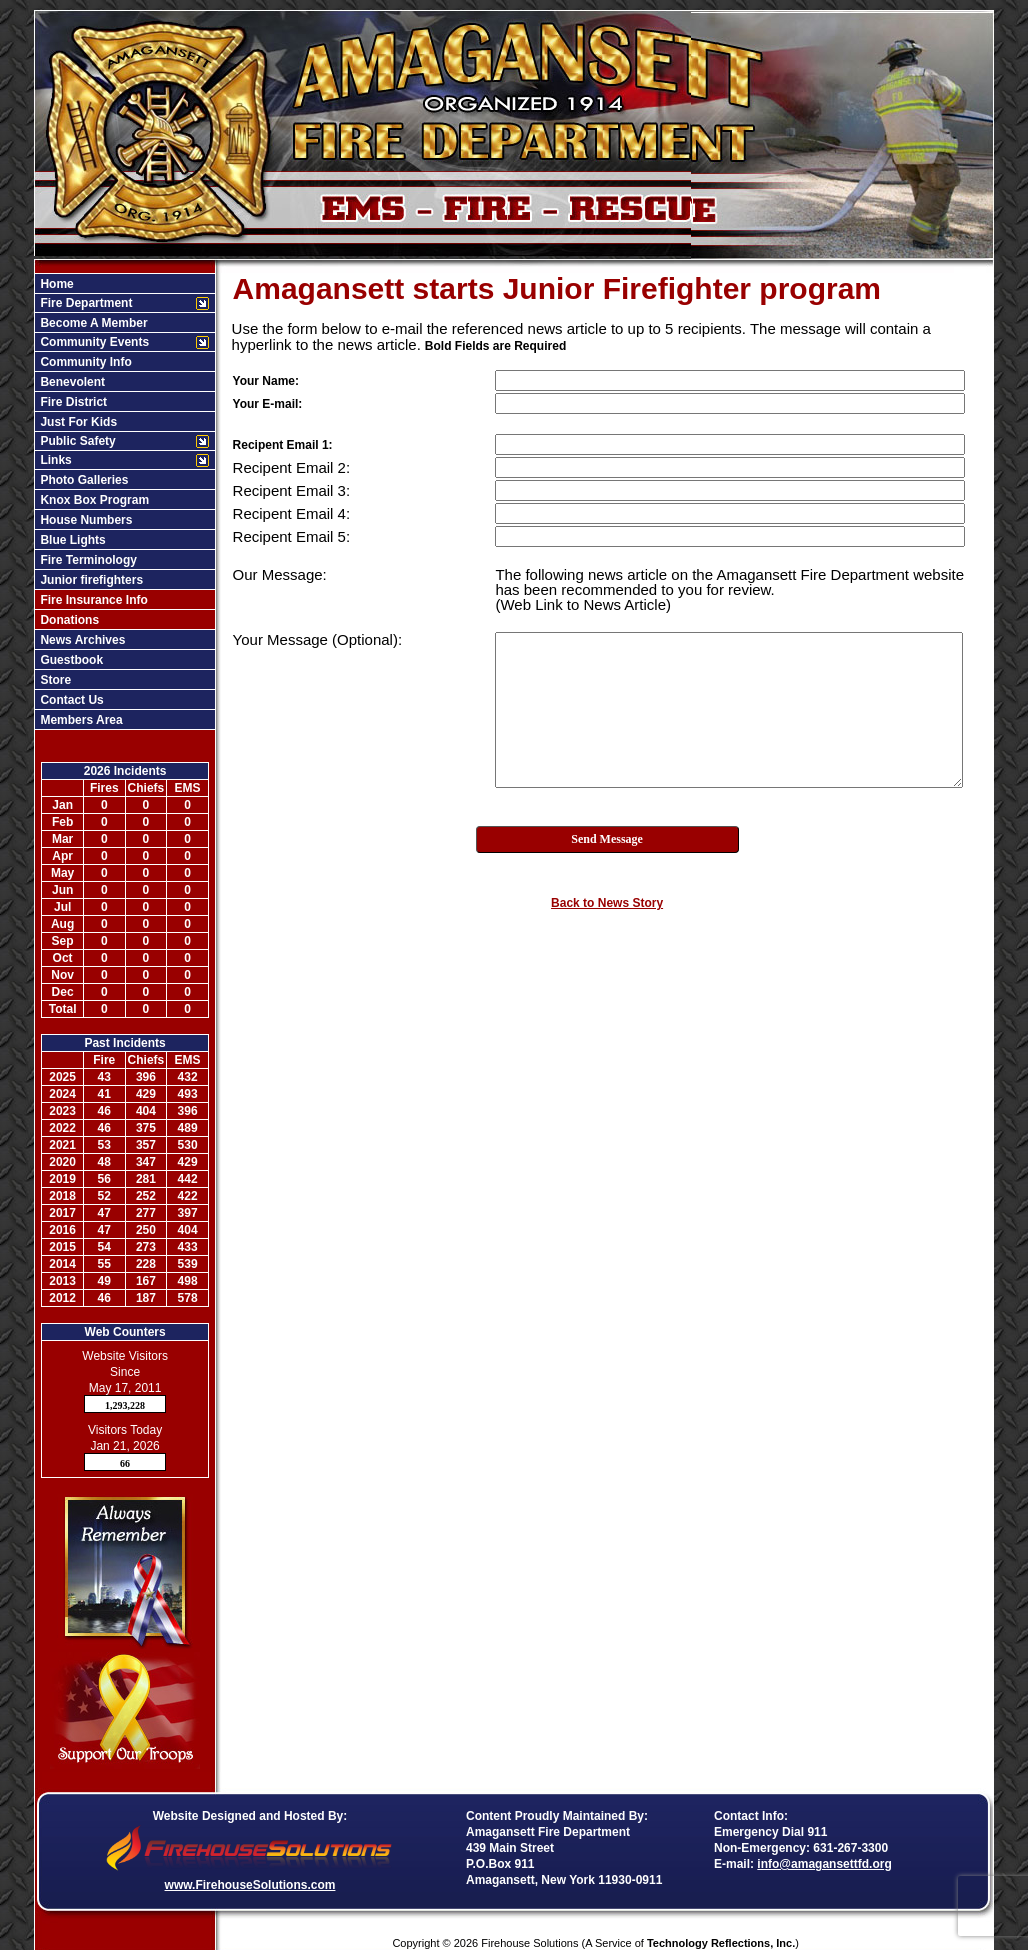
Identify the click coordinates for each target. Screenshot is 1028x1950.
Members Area (80, 720)
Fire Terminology (87, 560)
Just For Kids (77, 422)
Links (54, 460)
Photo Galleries (82, 480)
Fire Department (84, 303)
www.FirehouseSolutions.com (250, 1885)
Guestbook (70, 660)
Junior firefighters (90, 580)
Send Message (607, 839)
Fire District (72, 402)
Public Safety (76, 441)
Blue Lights (71, 540)
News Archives (81, 640)
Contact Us (70, 700)
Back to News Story (607, 903)
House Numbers (84, 520)
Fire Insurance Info (92, 600)
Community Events (93, 342)
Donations (68, 620)
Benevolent (71, 382)
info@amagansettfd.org (824, 1864)
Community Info (84, 362)
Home (55, 284)
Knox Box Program (93, 500)
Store (54, 680)
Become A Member (92, 323)
